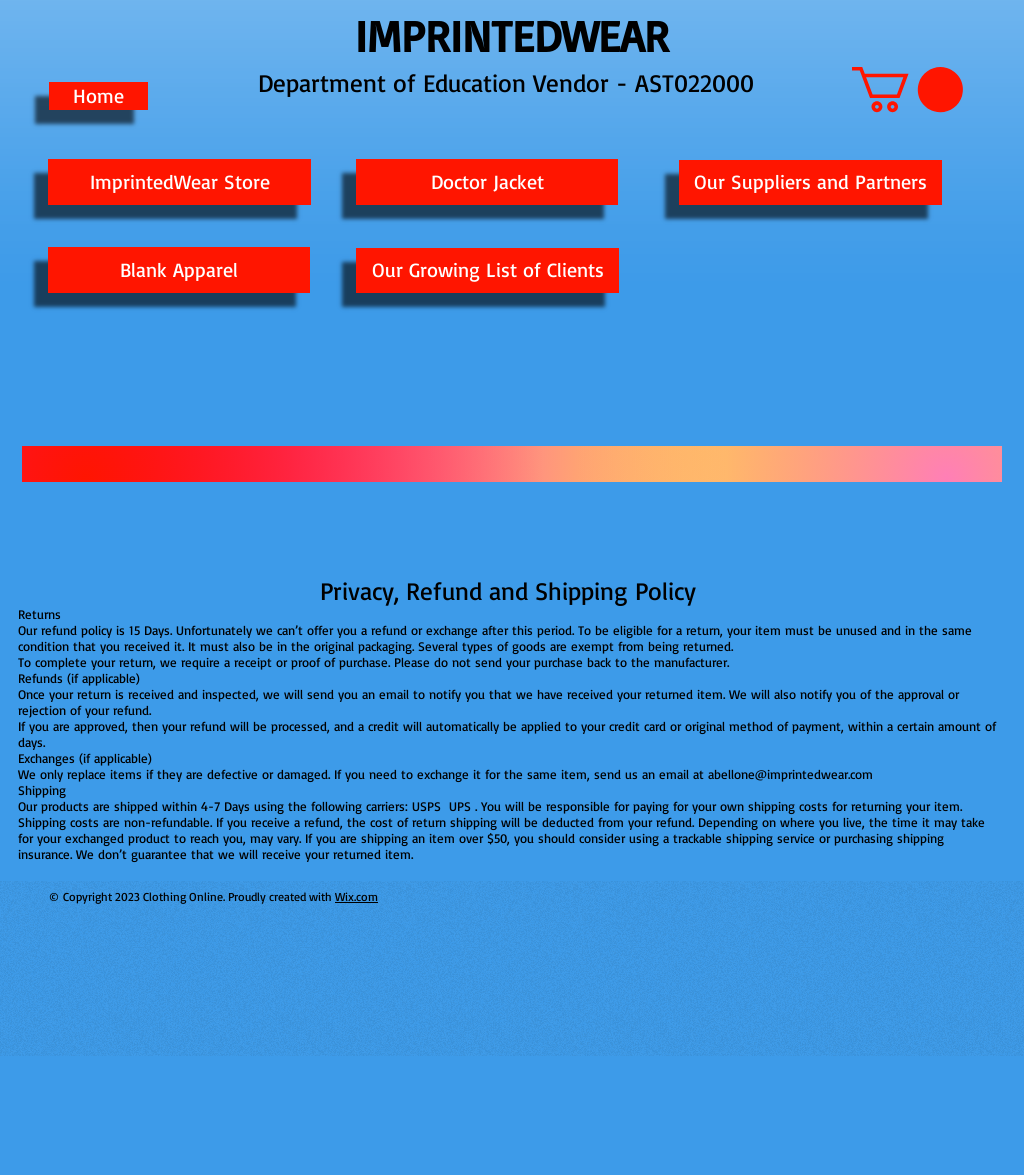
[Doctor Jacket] (487, 182)
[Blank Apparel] (179, 270)
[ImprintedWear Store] (179, 182)
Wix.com (356, 896)
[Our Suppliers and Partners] (810, 182)
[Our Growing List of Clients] (487, 270)
